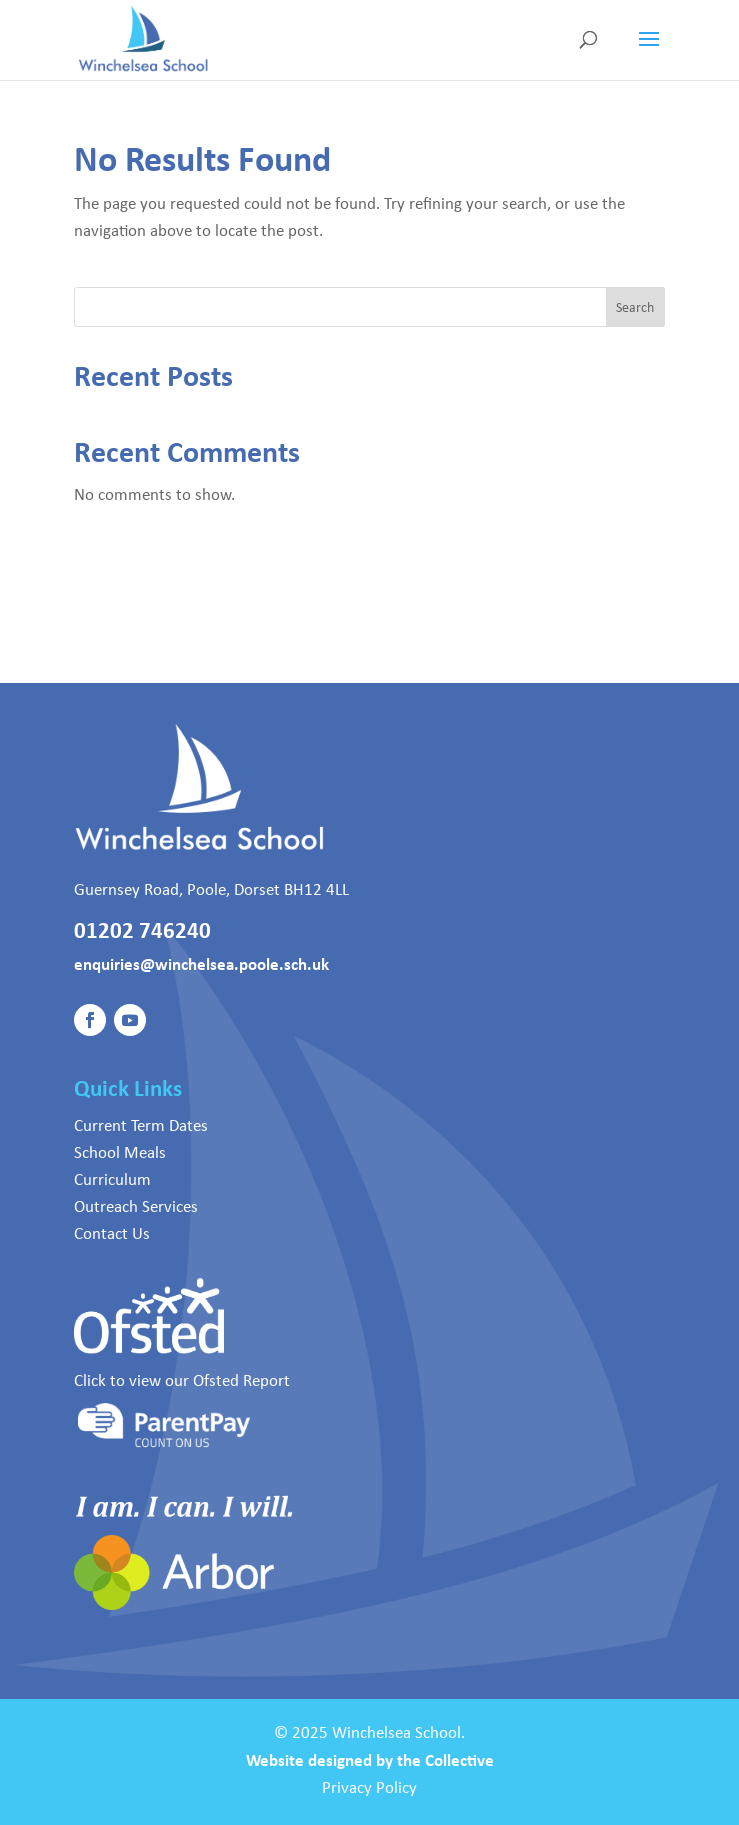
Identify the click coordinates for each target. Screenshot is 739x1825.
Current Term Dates (141, 1125)
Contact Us (112, 1233)
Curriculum (112, 1179)
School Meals (120, 1152)
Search (635, 307)
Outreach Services (136, 1206)
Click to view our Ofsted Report (182, 1380)
